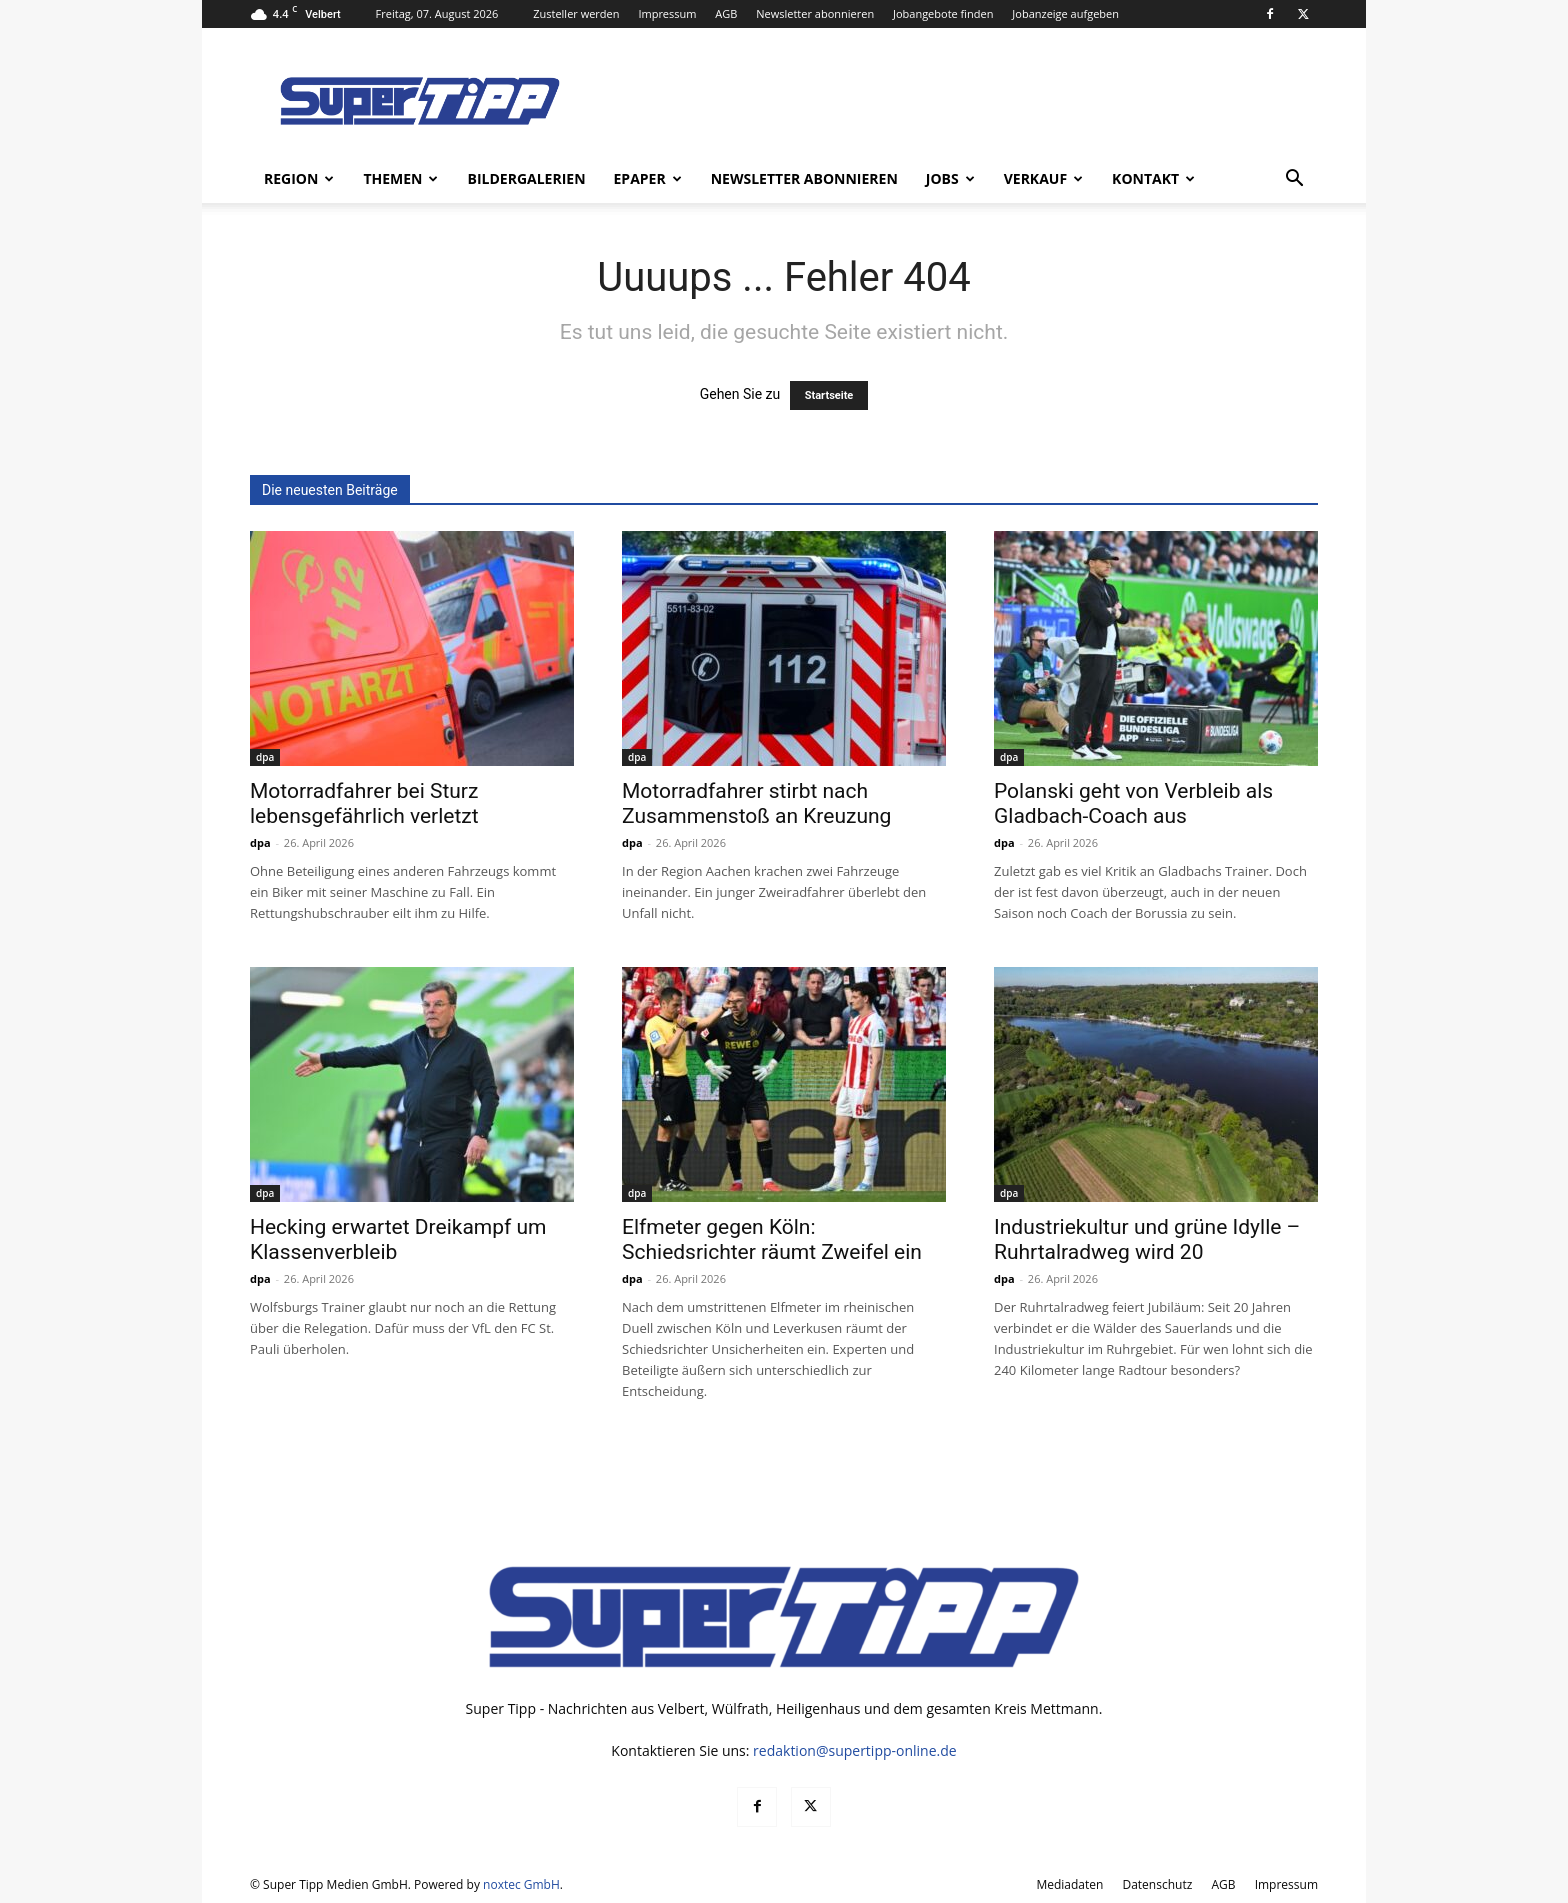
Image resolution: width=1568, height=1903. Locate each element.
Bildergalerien (526, 178)
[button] (1294, 180)
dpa (265, 757)
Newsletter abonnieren (815, 13)
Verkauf (1043, 178)
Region (299, 178)
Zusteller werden (576, 13)
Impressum (667, 13)
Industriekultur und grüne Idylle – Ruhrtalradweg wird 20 (1147, 1239)
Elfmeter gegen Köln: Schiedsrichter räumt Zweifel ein (772, 1239)
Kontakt (1153, 178)
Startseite (829, 395)
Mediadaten (1069, 1884)
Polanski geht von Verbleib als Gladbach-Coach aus (1133, 803)
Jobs (950, 178)
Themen (400, 178)
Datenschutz (1157, 1884)
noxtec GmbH (521, 1884)
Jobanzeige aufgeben (1065, 13)
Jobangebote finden (943, 13)
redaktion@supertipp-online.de (855, 1750)
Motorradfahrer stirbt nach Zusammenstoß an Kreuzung (756, 803)
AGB (726, 13)
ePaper (648, 178)
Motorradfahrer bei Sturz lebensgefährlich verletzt (364, 803)
